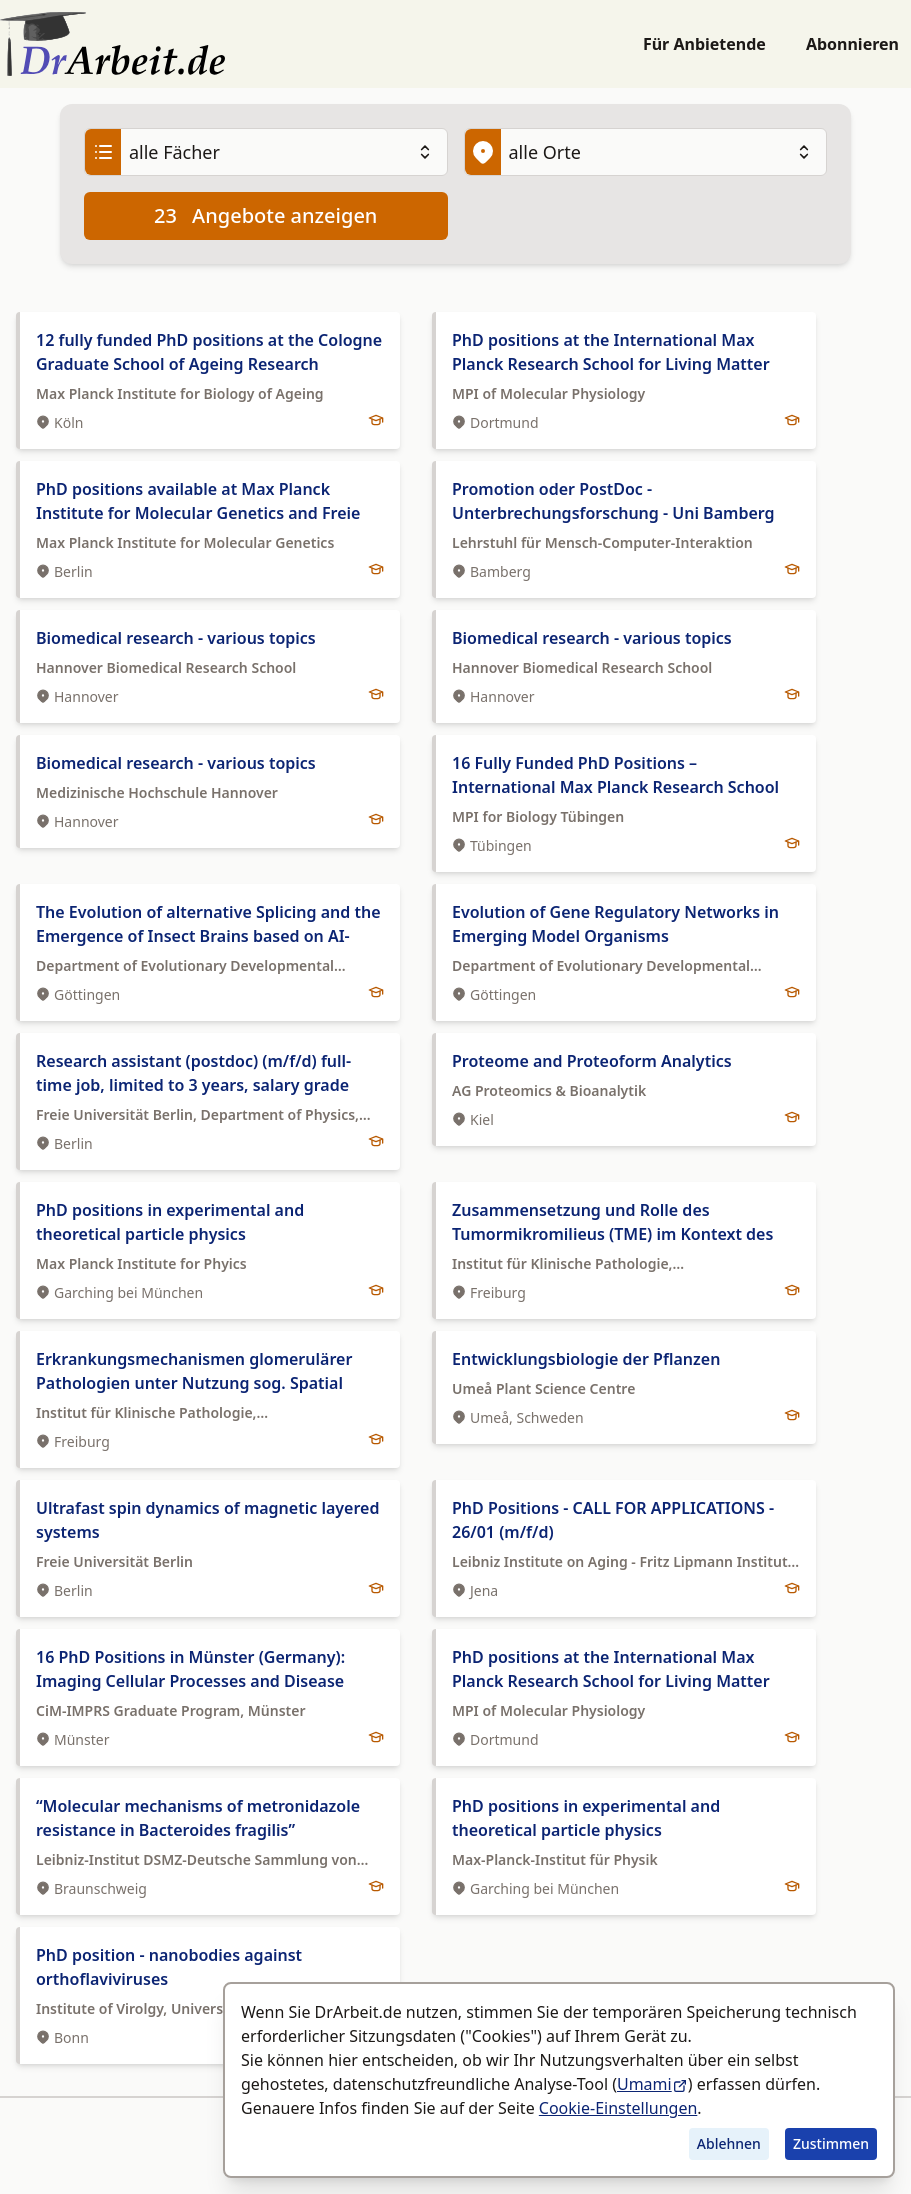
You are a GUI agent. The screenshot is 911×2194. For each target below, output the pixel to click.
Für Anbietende (704, 44)
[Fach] (266, 152)
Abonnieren (852, 44)
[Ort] (646, 152)
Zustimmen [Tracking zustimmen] (831, 2143)
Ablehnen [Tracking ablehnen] (729, 2143)
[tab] (208, 380)
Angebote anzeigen (265, 216)
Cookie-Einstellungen (618, 2108)
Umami (652, 2084)
